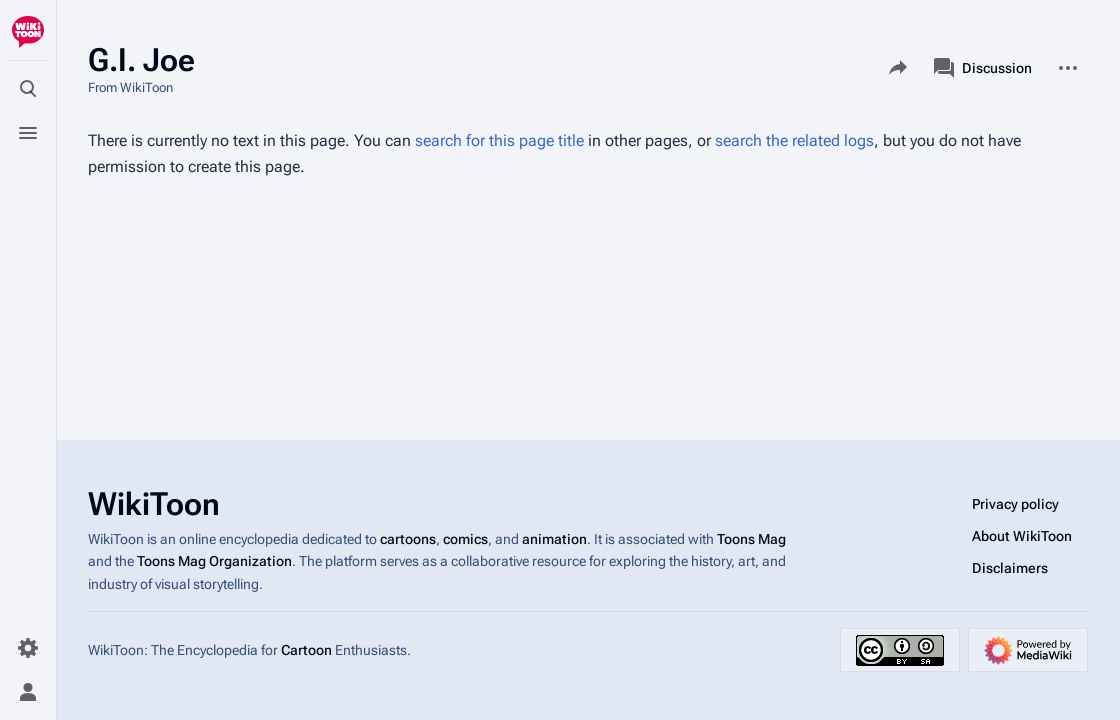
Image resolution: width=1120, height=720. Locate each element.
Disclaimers (1010, 568)
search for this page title (499, 140)
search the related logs (794, 140)
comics (465, 539)
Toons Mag (751, 539)
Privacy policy (1015, 504)
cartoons (408, 539)
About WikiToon (1022, 536)
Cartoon (306, 650)
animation (554, 539)
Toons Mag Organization (214, 561)
